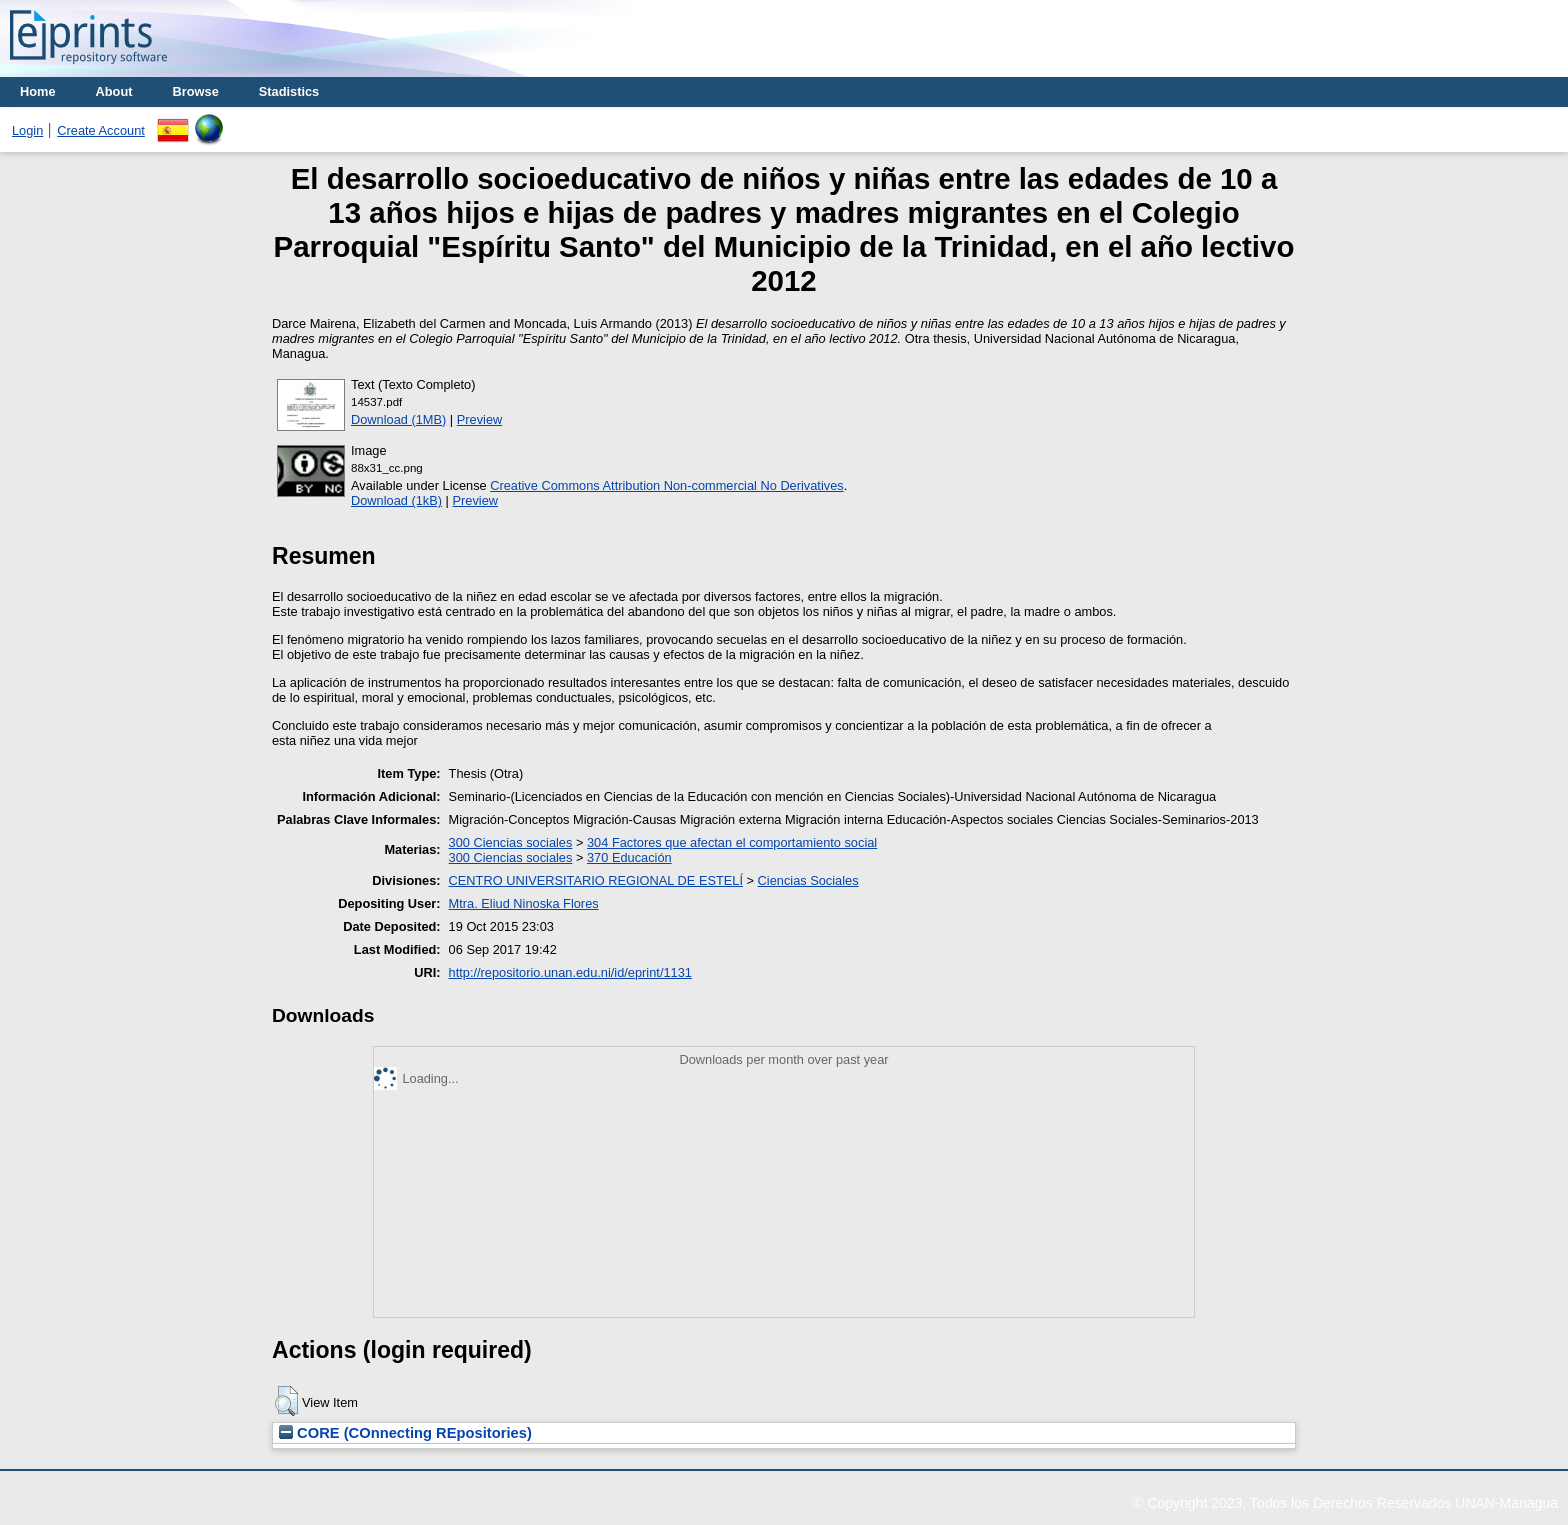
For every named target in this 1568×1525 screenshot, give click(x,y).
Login (27, 130)
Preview (480, 419)
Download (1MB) (398, 419)
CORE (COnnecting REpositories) (405, 1433)
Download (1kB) (396, 500)
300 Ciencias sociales (511, 842)
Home (38, 91)
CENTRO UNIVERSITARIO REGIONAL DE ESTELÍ (596, 880)
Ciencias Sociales (808, 880)
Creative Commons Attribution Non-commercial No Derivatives (666, 485)
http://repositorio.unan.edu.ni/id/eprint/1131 (570, 972)
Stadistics (289, 91)
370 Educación (629, 857)
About (114, 91)
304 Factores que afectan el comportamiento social (732, 842)
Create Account (101, 130)
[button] (286, 1401)
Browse (196, 91)
